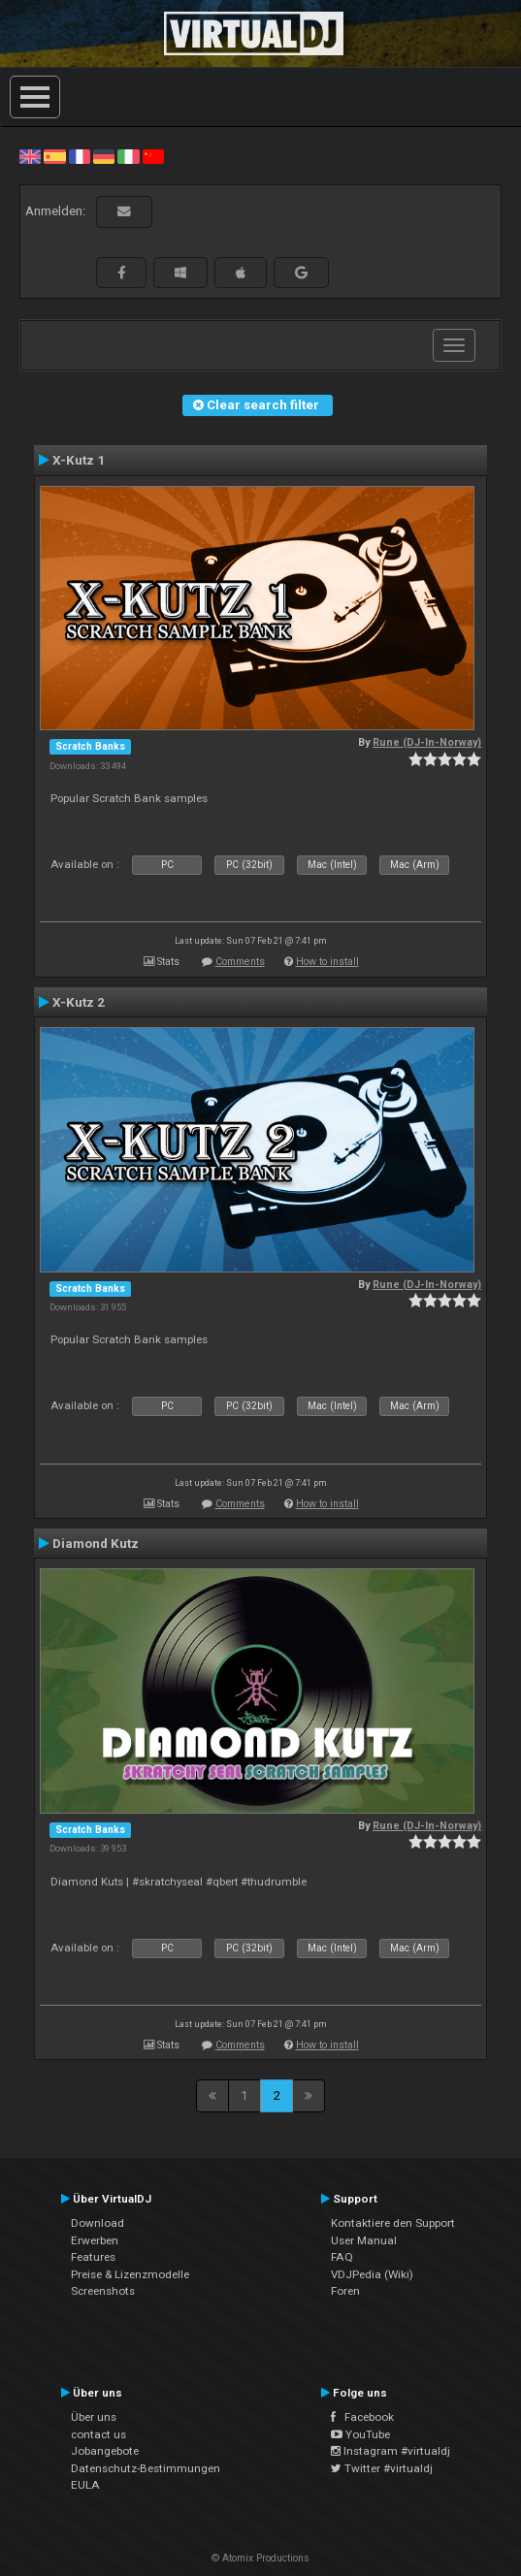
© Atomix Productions (260, 2558)
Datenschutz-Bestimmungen (145, 2468)
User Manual (364, 2240)
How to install (327, 961)
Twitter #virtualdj (382, 2468)
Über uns (93, 2417)
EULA (85, 2485)
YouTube (360, 2434)
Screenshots (103, 2291)
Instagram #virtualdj (390, 2451)
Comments (240, 961)
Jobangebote (105, 2451)
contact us (98, 2434)
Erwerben (94, 2240)
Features (93, 2257)
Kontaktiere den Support (393, 2223)
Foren (345, 2291)
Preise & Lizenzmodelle (130, 2274)
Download (97, 2223)
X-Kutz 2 (78, 1002)
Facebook (362, 2417)
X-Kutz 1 (78, 459)
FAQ (342, 2257)
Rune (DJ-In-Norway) (427, 742)
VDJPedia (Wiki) (372, 2274)
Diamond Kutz (95, 1543)
